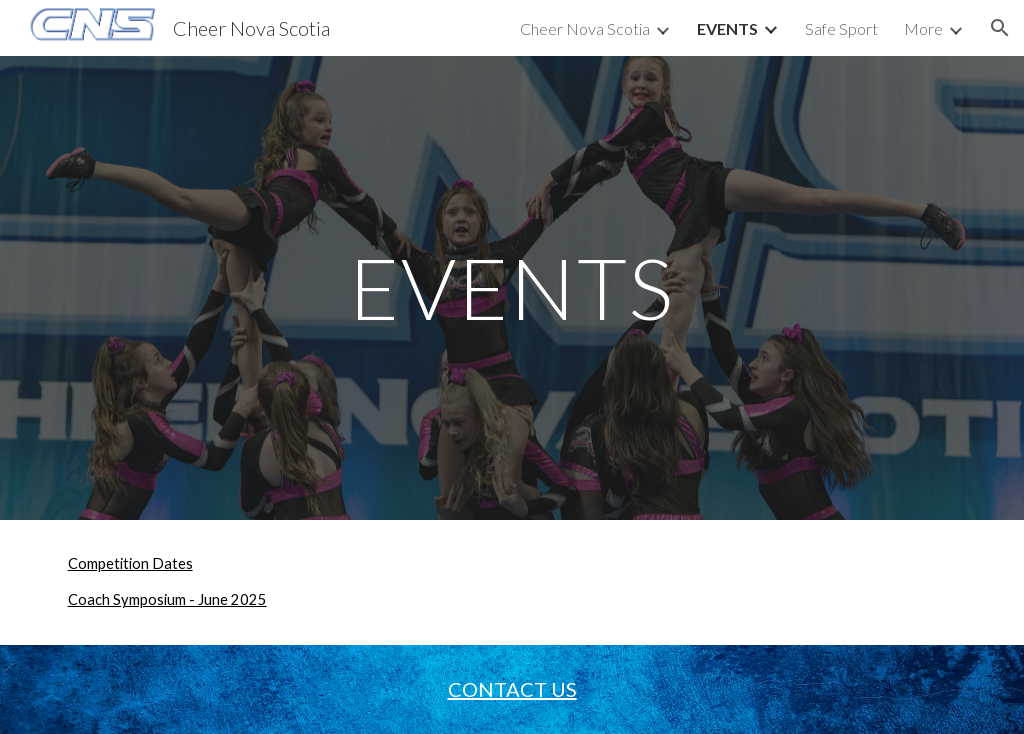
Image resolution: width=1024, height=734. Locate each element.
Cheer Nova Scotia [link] (585, 28)
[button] (1000, 28)
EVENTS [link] (727, 28)
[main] (511, 287)
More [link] (923, 28)
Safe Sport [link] (841, 28)
